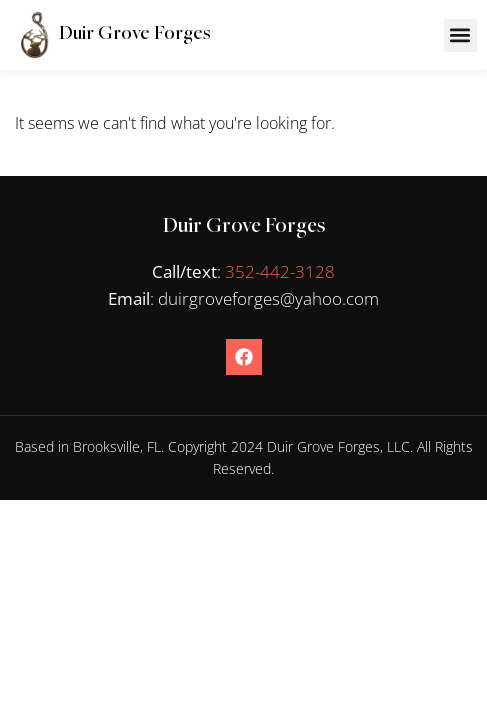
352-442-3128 (280, 271)
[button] (460, 35)
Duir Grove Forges (134, 34)
